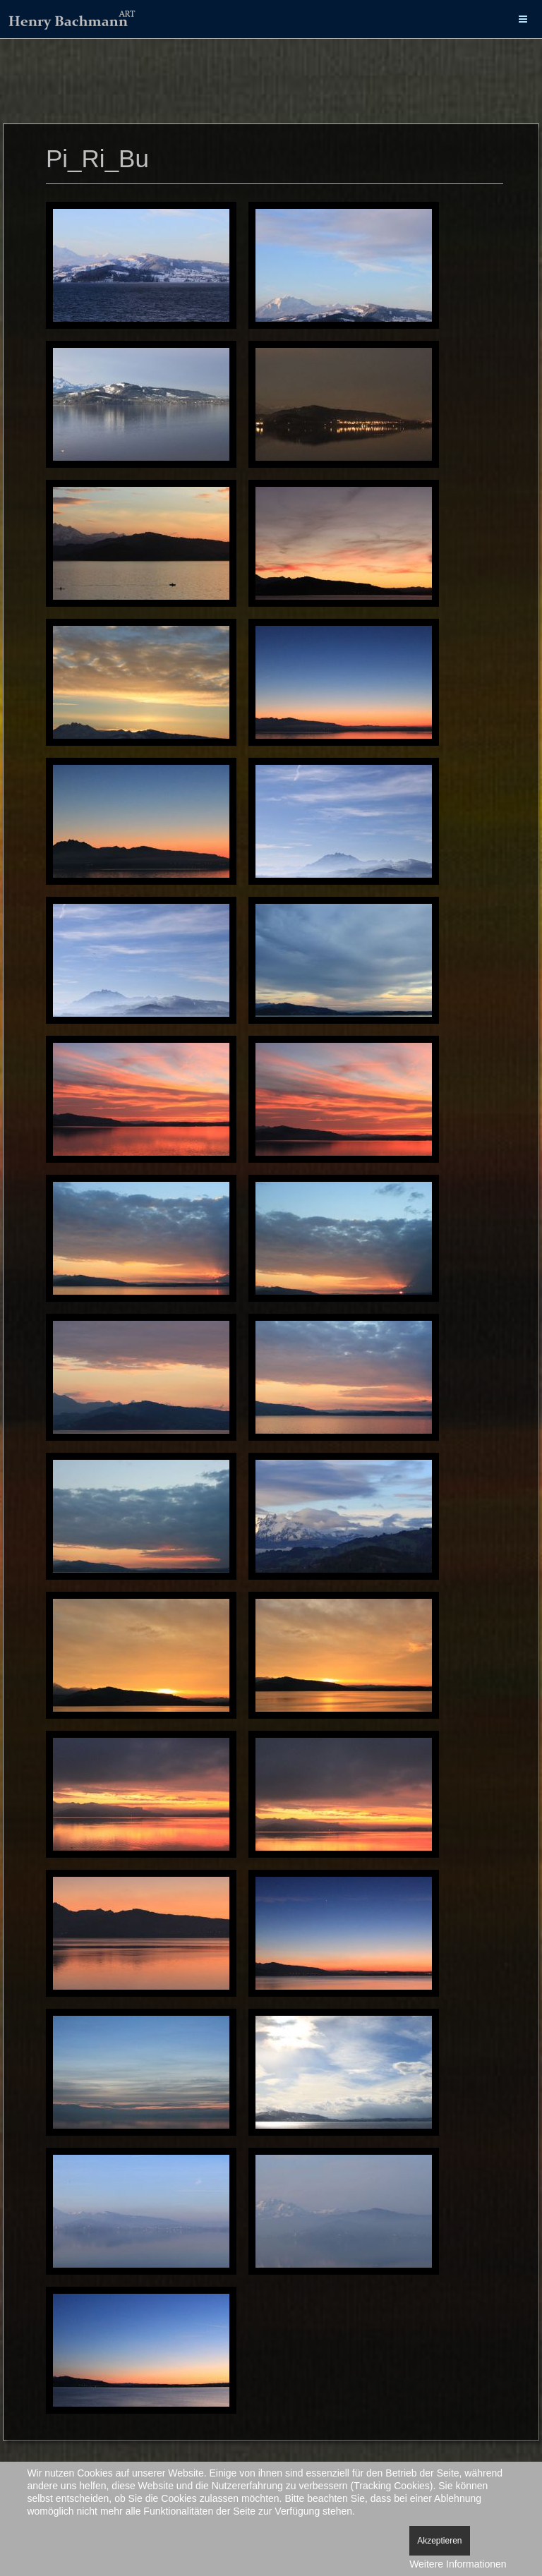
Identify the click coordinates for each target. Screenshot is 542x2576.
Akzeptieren (439, 2541)
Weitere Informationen (457, 2564)
